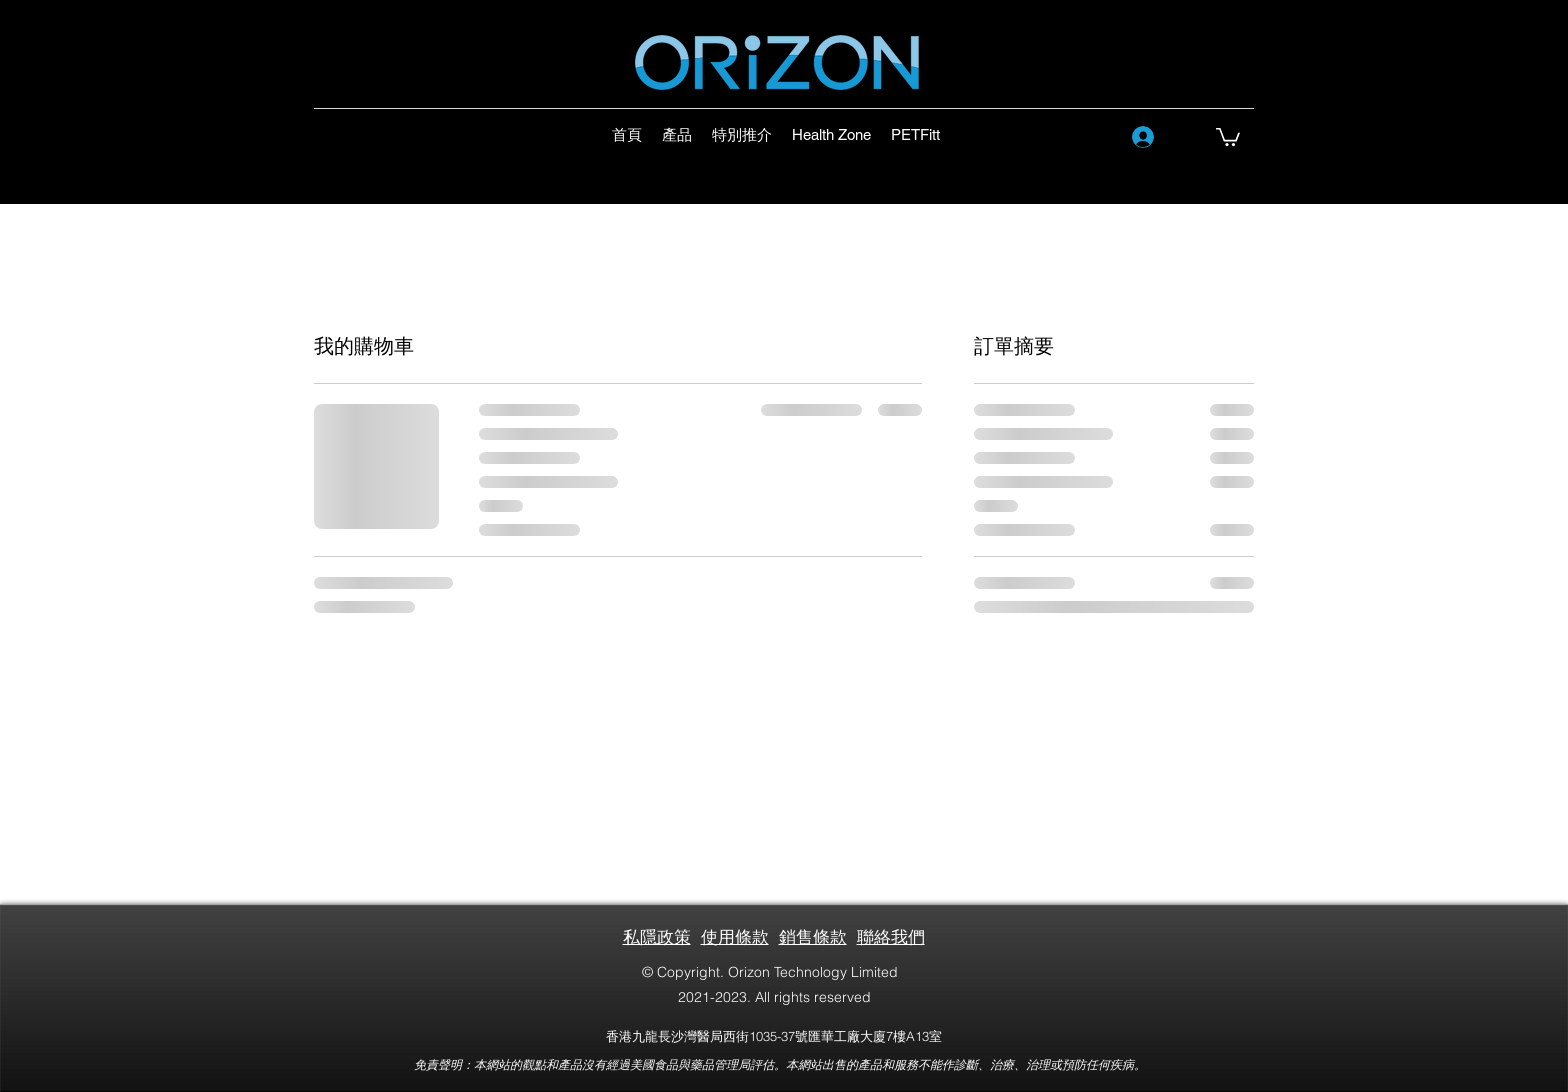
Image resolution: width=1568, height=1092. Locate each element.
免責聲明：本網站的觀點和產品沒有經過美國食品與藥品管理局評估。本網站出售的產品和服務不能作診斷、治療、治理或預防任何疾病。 (780, 1065)
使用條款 (735, 936)
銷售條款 (813, 936)
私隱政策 (657, 936)
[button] (1228, 136)
